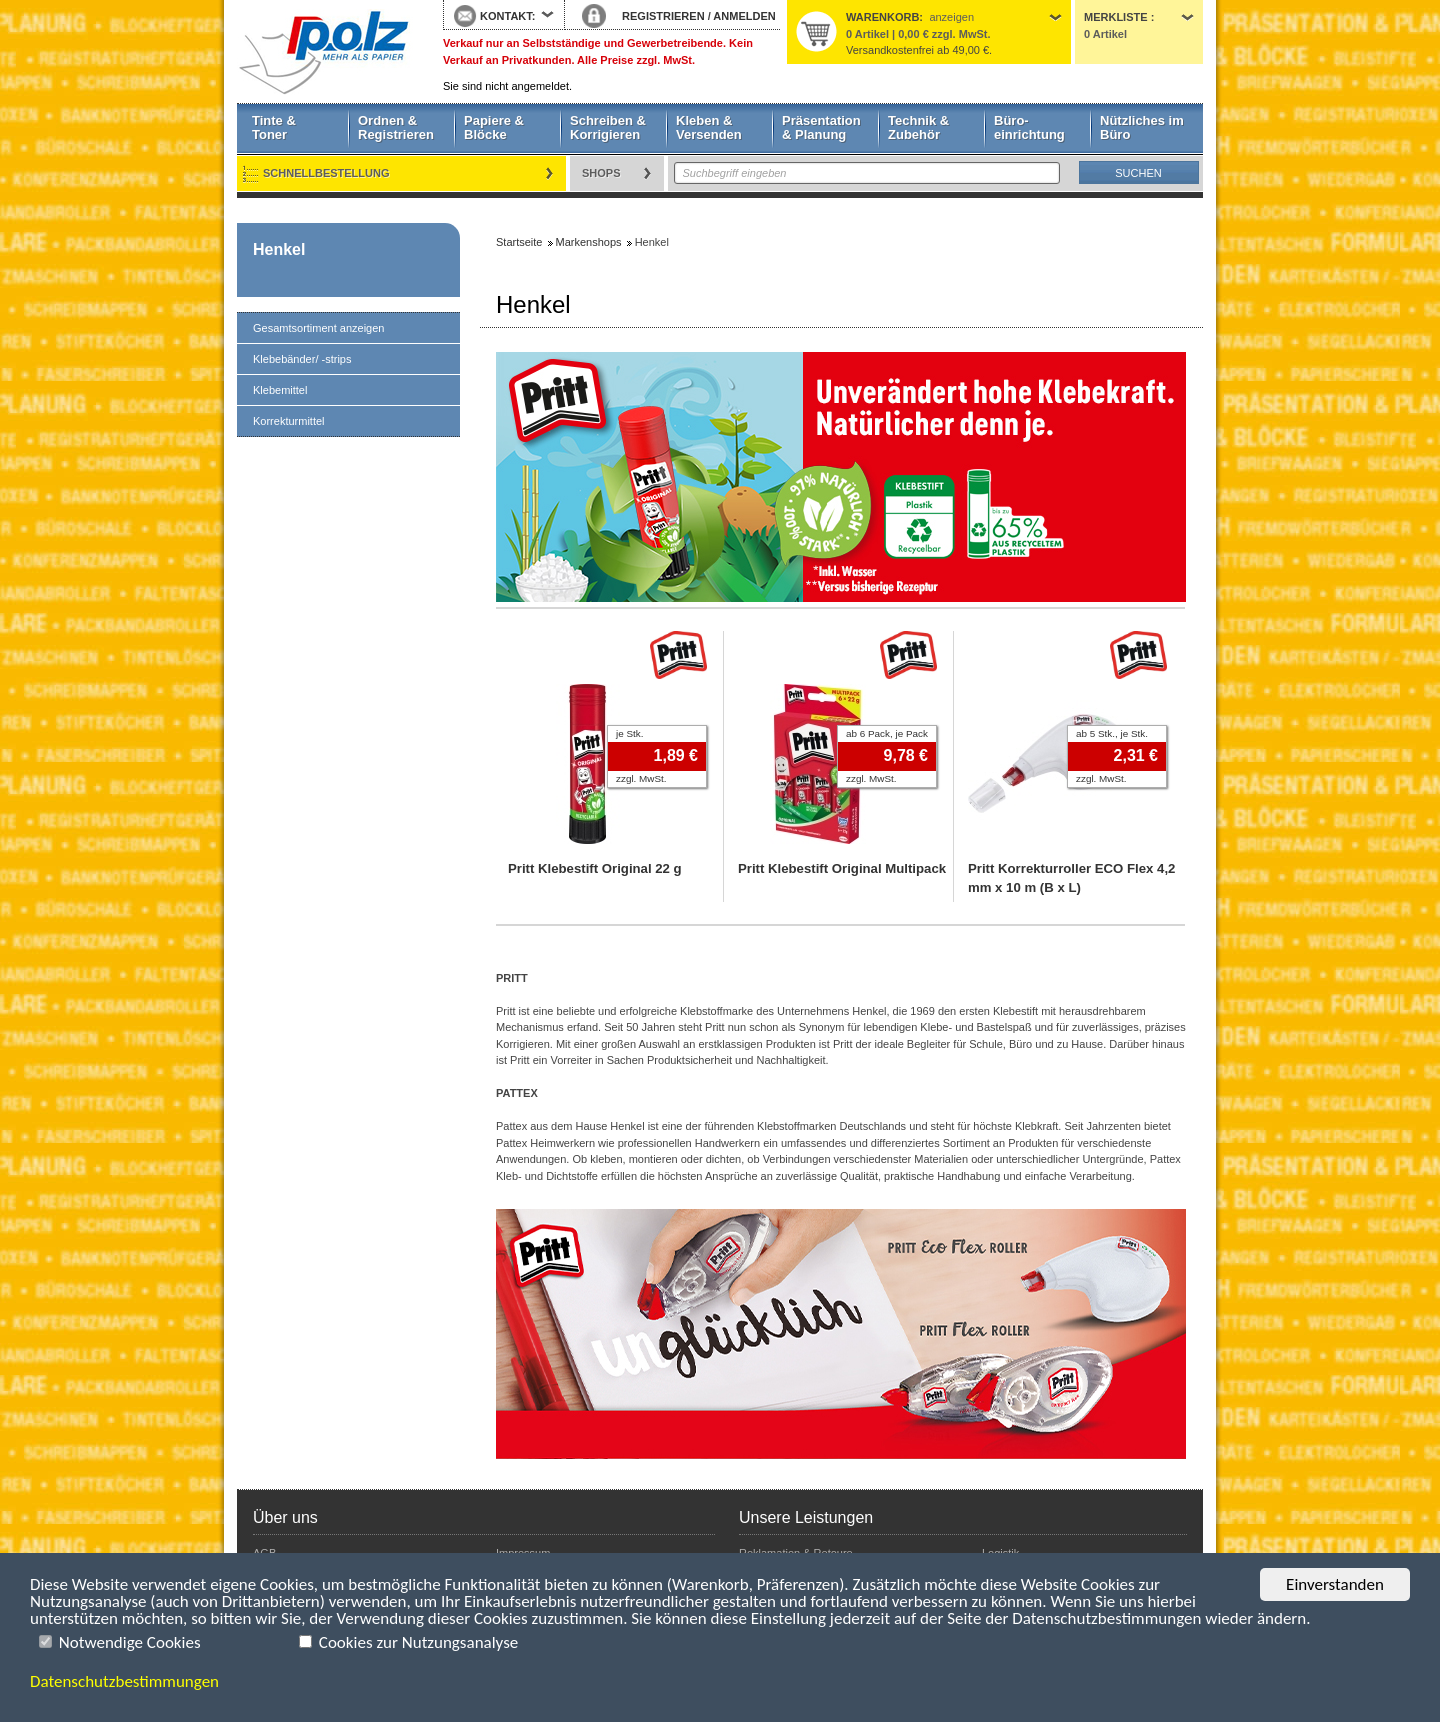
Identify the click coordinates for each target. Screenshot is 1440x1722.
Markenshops (589, 242)
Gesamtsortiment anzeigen (318, 328)
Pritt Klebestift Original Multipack (842, 868)
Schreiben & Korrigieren (608, 127)
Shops (601, 173)
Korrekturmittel (289, 421)
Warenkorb (882, 17)
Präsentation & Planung (821, 127)
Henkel (279, 249)
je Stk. (629, 733)
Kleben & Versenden (709, 127)
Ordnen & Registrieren (396, 127)
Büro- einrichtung (1029, 127)
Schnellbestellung (326, 173)
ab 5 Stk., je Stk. (1112, 733)
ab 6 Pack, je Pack (887, 733)
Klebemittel (280, 390)
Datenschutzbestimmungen (124, 1681)
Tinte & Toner (274, 127)
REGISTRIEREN (663, 16)
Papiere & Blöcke (494, 127)
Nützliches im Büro (1142, 127)
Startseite (325, 52)
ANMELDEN (744, 16)
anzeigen (951, 17)
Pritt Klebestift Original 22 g (595, 868)
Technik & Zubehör (918, 127)
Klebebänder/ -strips (302, 359)
